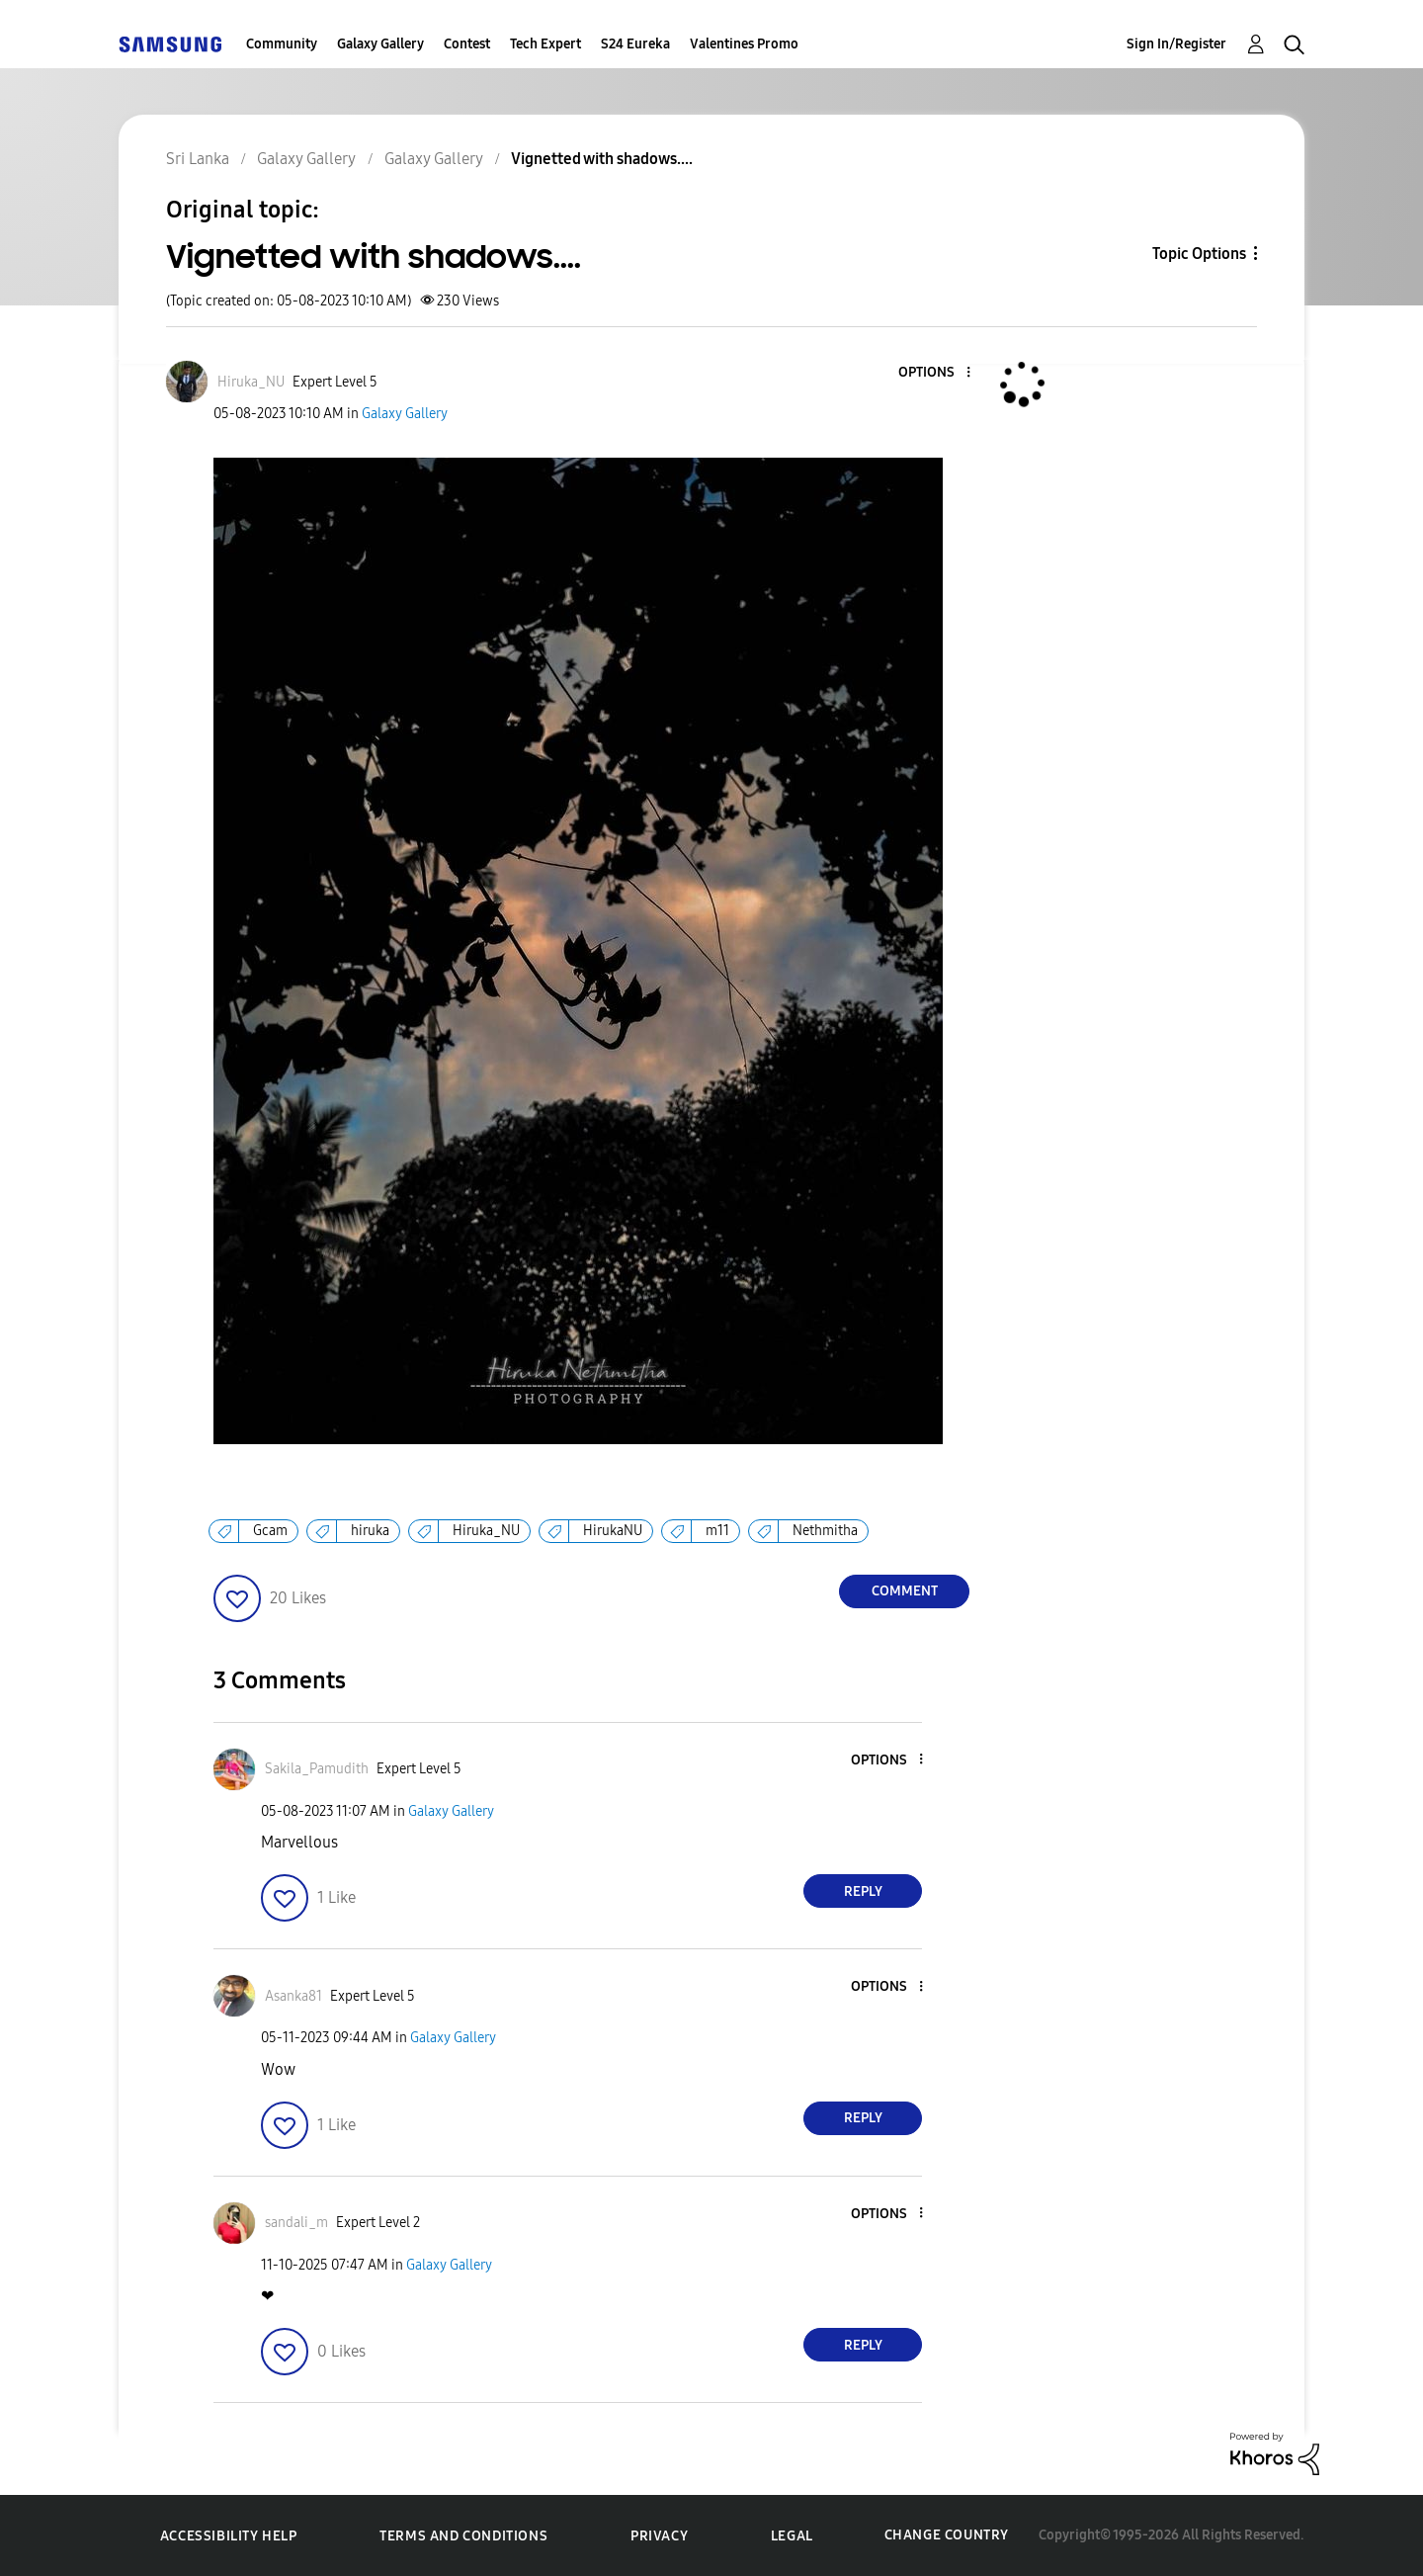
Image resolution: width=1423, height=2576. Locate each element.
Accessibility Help (228, 2536)
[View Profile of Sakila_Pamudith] (317, 1768)
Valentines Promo (744, 44)
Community (281, 44)
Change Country (946, 2535)
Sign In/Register (1176, 44)
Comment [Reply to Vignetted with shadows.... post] (905, 1591)
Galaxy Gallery (380, 44)
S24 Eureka (635, 44)
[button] (935, 373)
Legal (792, 2536)
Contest (467, 44)
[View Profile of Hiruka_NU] (251, 382)
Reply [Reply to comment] (863, 1891)
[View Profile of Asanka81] (293, 1996)
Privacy (659, 2536)
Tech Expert (545, 44)
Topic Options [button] (1199, 253)
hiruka (370, 1530)
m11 (717, 1530)
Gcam (270, 1530)
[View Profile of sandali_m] (296, 2222)
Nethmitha (825, 1530)
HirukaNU (612, 1530)
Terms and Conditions (463, 2536)
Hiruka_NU (486, 1530)
